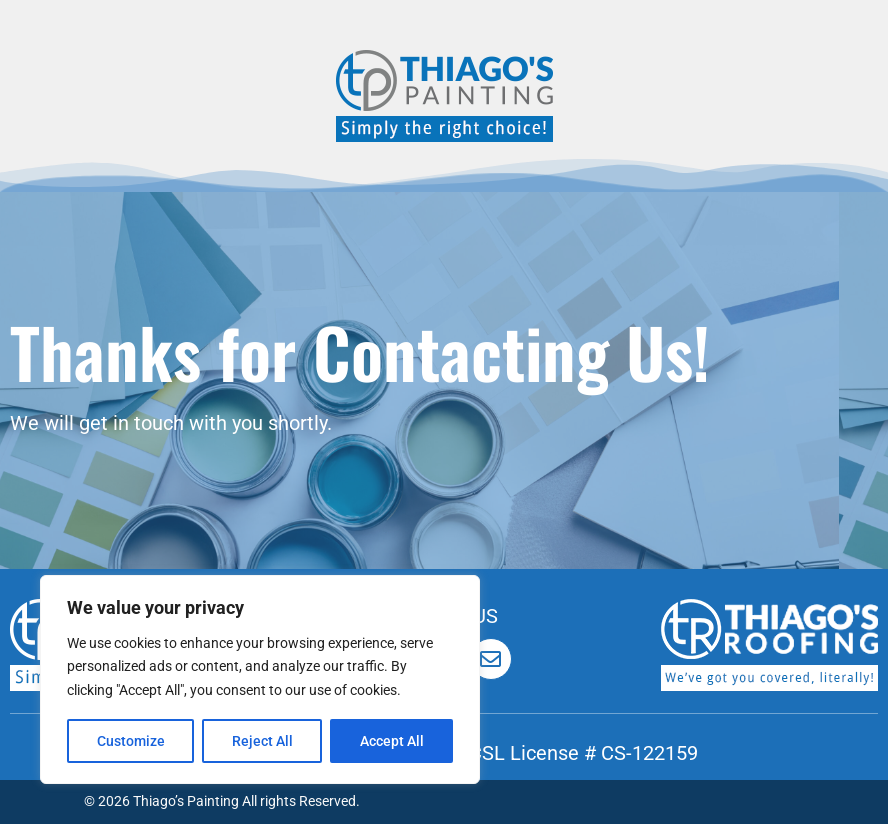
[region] (260, 679)
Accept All (392, 741)
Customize (131, 741)
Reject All (262, 741)
